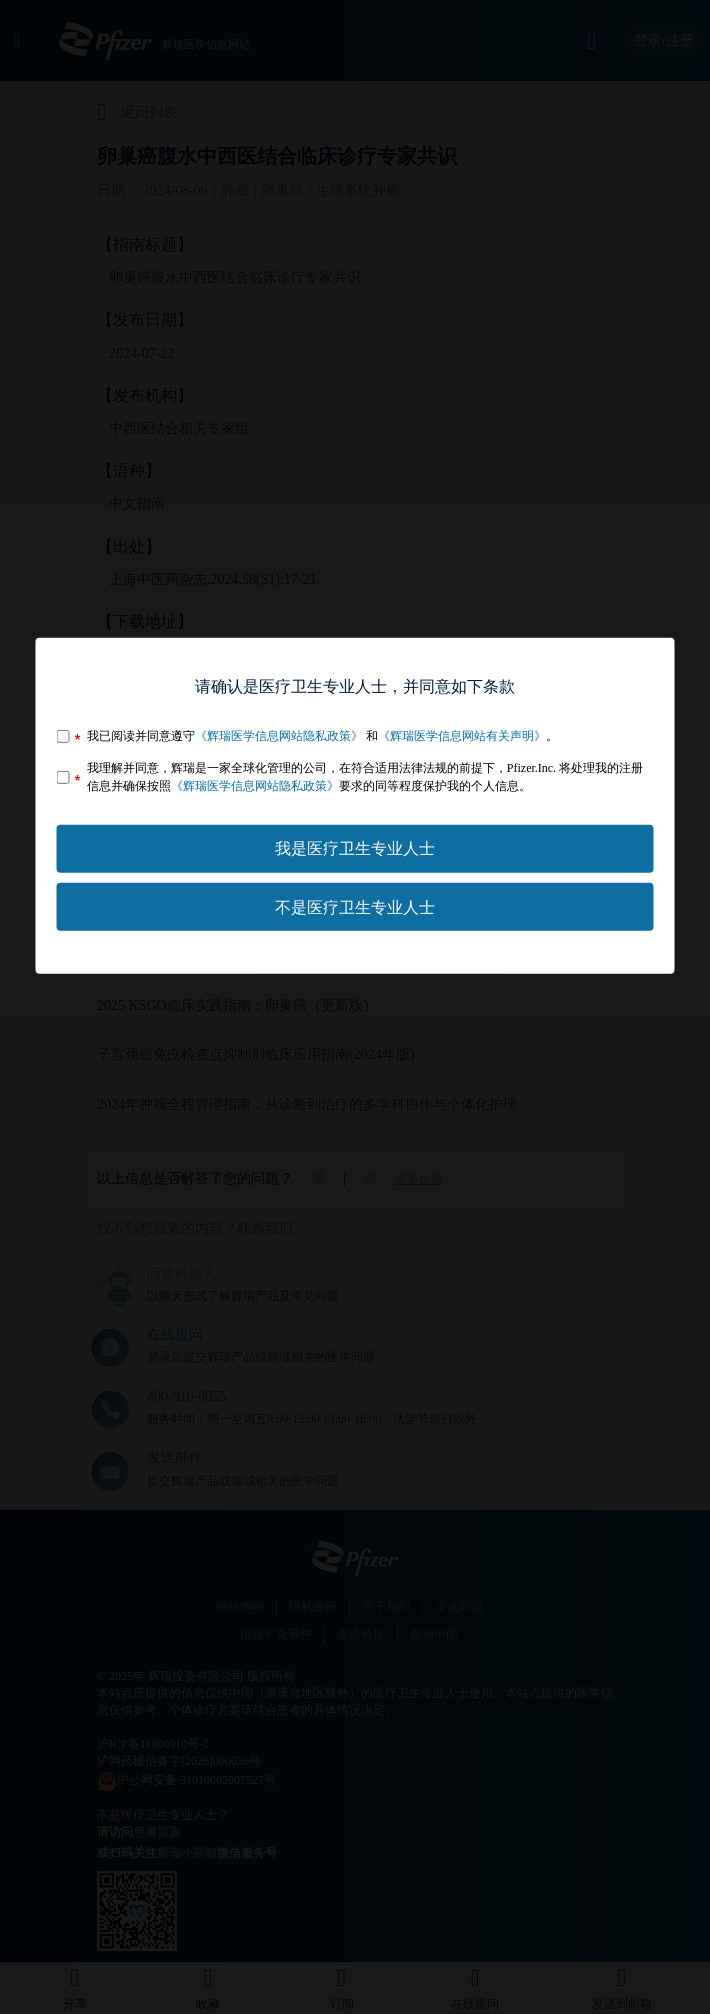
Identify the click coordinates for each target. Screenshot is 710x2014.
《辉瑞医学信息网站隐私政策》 (279, 736)
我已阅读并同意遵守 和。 (322, 736)
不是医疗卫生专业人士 (355, 906)
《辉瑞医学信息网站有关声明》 (462, 736)
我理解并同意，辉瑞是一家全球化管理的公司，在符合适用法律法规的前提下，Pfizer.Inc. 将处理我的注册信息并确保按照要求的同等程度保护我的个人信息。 (365, 776)
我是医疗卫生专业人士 (355, 848)
